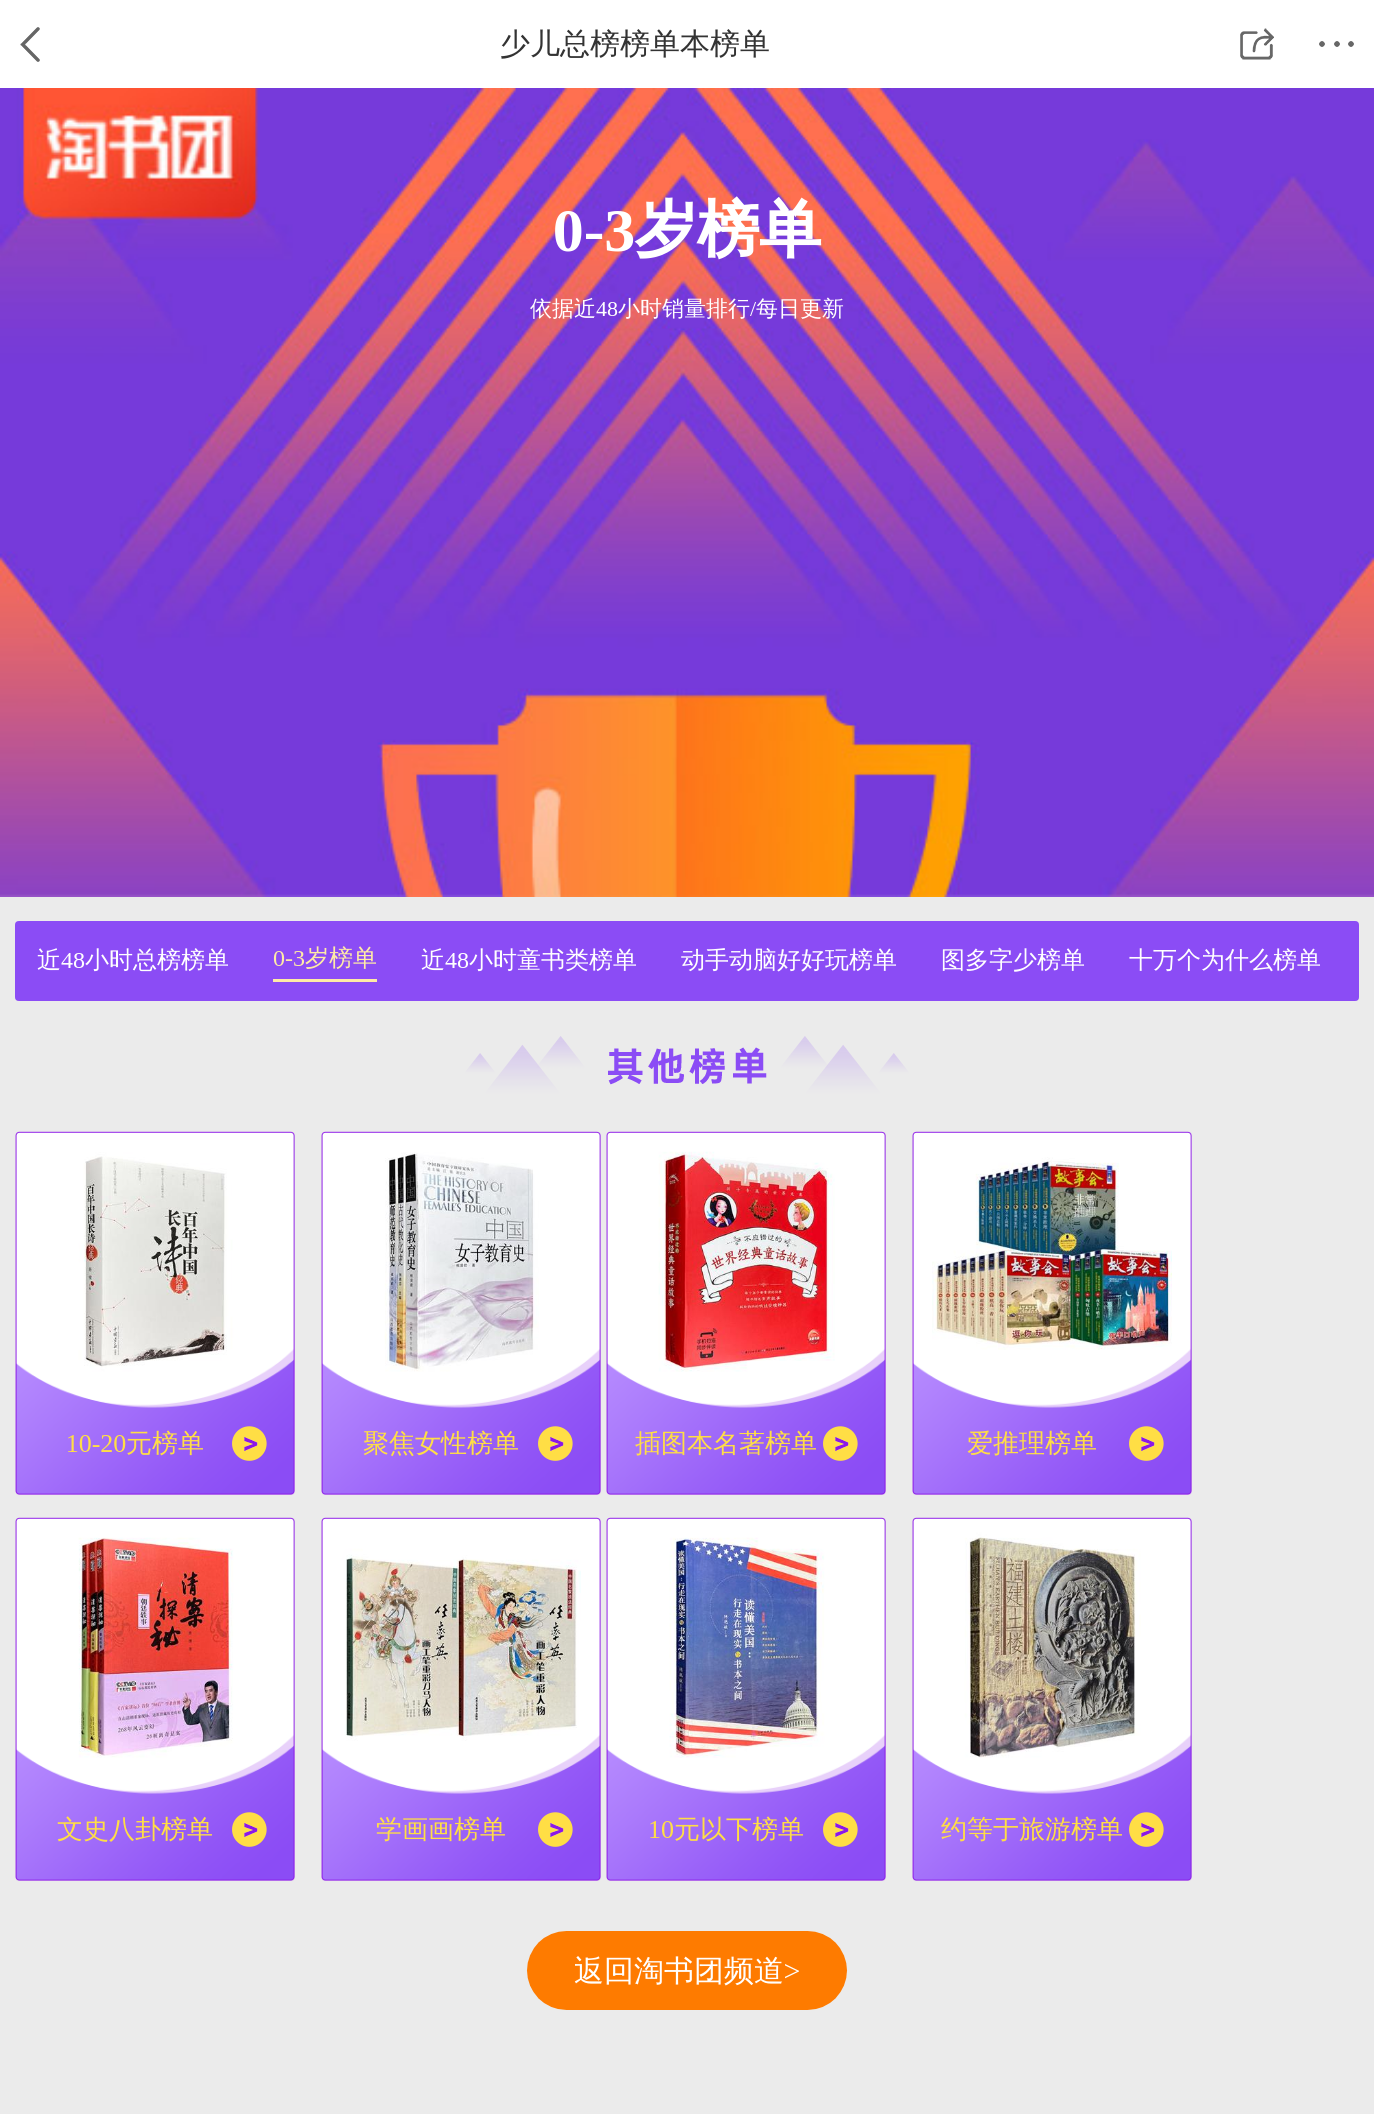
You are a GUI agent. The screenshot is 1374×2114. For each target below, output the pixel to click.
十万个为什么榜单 (1225, 960)
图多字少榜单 (1013, 960)
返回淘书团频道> (687, 1970)
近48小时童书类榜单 (529, 960)
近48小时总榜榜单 (133, 960)
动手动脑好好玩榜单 (789, 960)
